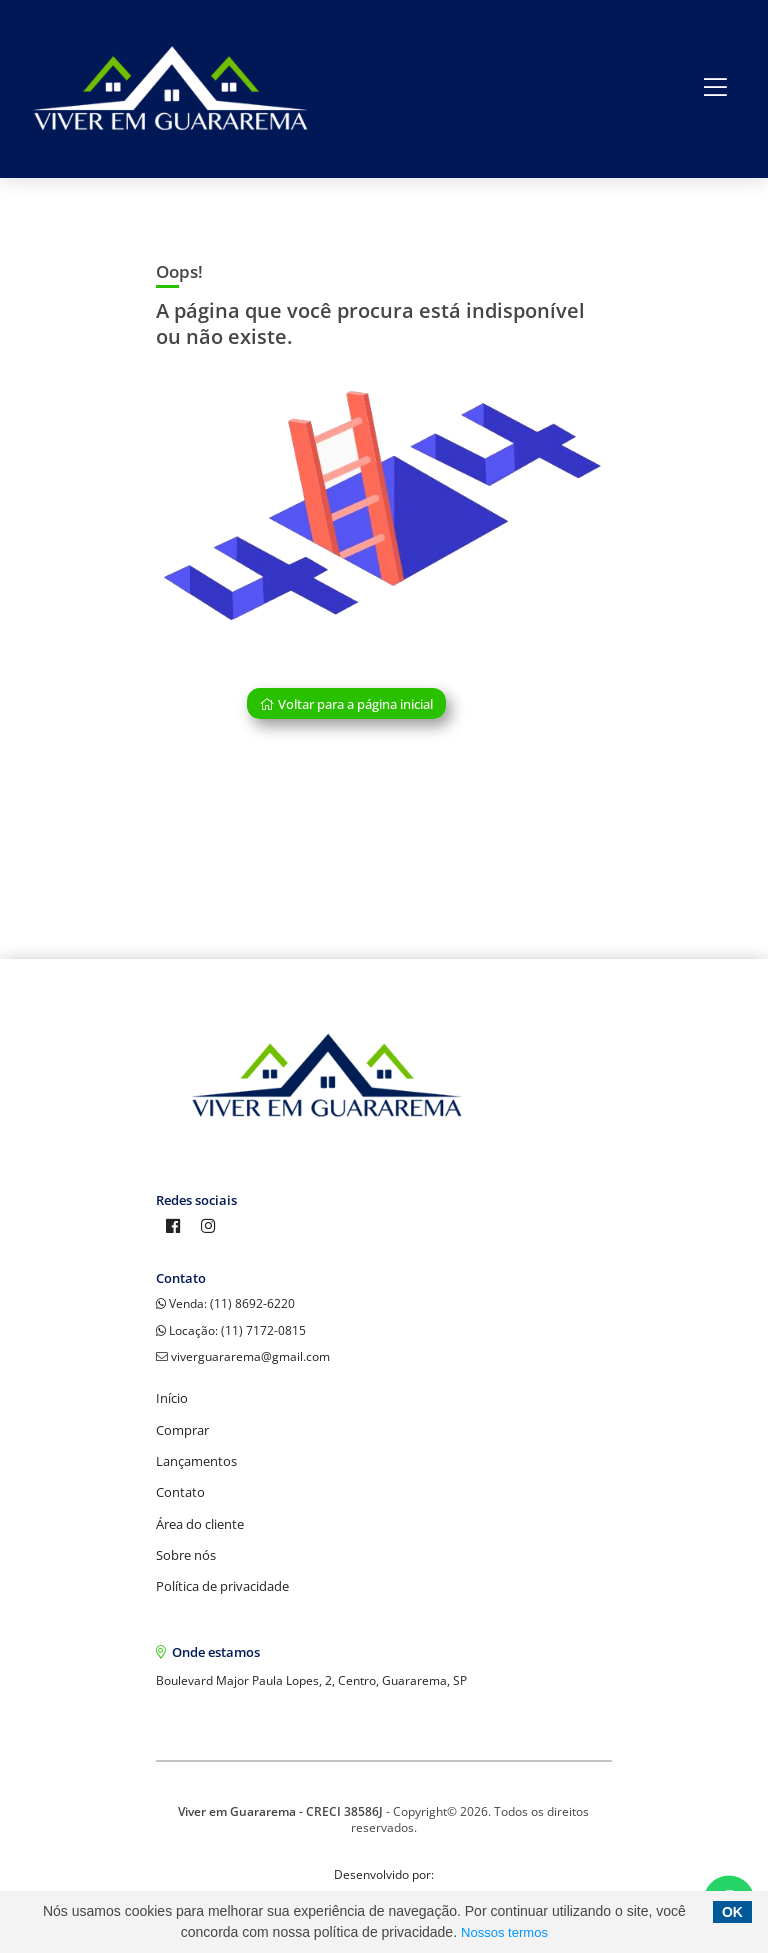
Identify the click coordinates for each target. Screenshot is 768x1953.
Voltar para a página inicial (346, 704)
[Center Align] (715, 88)
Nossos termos (504, 1932)
